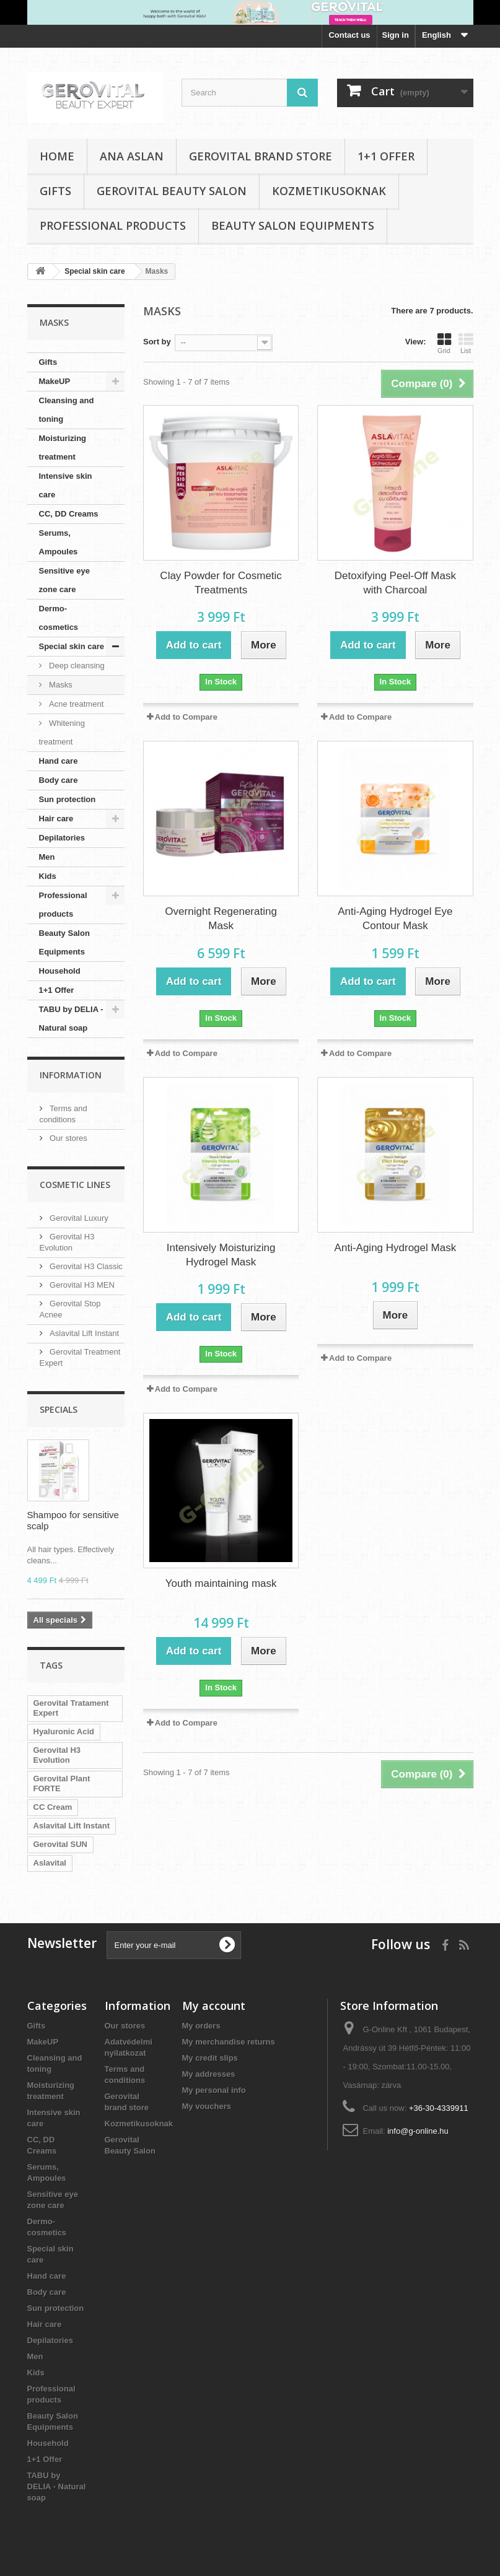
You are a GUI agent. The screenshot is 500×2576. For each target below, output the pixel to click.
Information (71, 1075)
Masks (59, 684)
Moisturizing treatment (63, 447)
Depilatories (62, 837)
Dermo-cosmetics (59, 618)
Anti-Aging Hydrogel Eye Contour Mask (395, 919)
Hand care (58, 761)
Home (57, 156)
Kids (47, 876)
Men (47, 857)
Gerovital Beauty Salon (172, 190)
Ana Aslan (132, 156)
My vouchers (206, 2106)
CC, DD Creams (69, 513)
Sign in (395, 35)
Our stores (67, 1138)
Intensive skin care (65, 485)
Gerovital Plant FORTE (61, 1783)
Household (60, 971)
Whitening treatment (62, 732)
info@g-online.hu (417, 2131)
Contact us (349, 35)
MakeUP (55, 381)
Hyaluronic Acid (63, 1731)
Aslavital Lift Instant (84, 1333)
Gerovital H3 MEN (81, 1285)
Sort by (157, 341)
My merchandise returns (228, 2041)
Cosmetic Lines (75, 1184)
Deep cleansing (76, 665)
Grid (444, 343)
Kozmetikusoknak (329, 190)
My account (213, 2005)
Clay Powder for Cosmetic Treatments (221, 583)
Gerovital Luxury (78, 1218)
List (465, 343)
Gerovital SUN (60, 1844)
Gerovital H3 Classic (85, 1266)
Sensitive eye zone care (64, 580)
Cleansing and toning (66, 410)
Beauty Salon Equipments (292, 225)
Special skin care (72, 646)
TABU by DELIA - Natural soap (71, 1019)
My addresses (208, 2074)
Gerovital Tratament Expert (71, 1708)
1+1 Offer (385, 156)
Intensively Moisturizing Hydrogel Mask (221, 1255)
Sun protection (67, 799)
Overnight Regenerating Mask (221, 919)
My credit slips (210, 2058)
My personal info (214, 2090)
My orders (201, 2025)
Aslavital (49, 1862)
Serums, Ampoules (58, 542)
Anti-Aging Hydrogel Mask (396, 1248)
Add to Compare (186, 717)
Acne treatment (75, 704)
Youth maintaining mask (221, 1583)
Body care (58, 780)
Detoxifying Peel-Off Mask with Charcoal (395, 583)
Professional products (113, 225)
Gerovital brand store (260, 156)
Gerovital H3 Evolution (57, 1755)
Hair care (56, 818)
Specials (58, 1409)
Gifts (55, 190)
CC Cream (52, 1807)
